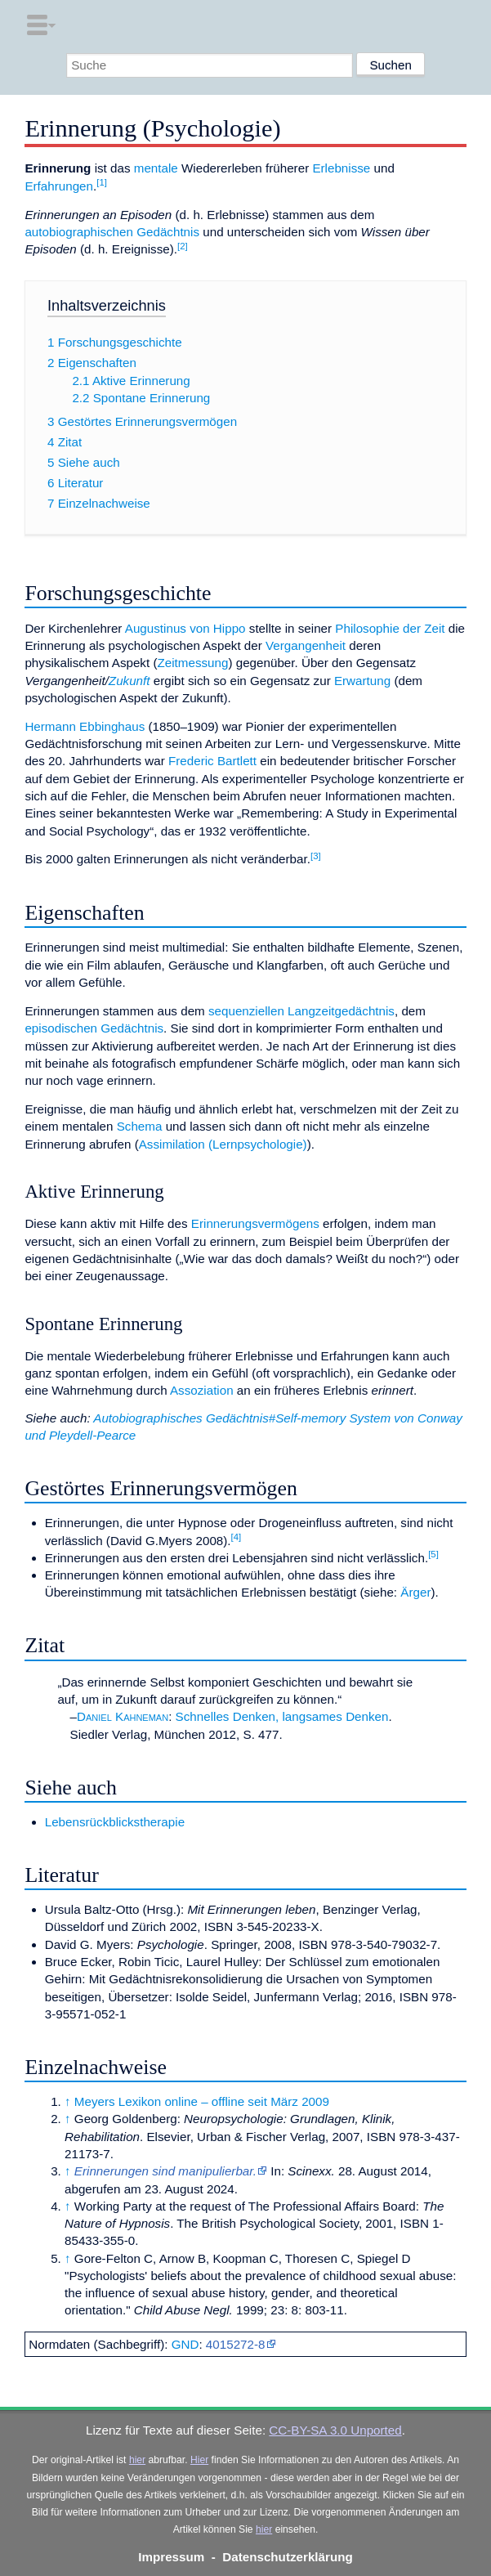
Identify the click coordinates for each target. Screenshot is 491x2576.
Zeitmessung (192, 663)
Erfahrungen (59, 186)
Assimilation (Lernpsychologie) (223, 1144)
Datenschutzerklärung (287, 2557)
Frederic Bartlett (212, 761)
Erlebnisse (341, 168)
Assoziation (202, 1390)
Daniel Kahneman (122, 1716)
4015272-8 (236, 2344)
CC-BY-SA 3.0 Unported (335, 2430)
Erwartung (362, 681)
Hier (199, 2460)
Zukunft (129, 681)
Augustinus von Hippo (185, 628)
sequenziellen (246, 1011)
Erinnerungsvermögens (255, 1223)
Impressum (171, 2557)
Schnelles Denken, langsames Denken (282, 1716)
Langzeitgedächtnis (341, 1011)
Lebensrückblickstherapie (115, 1822)
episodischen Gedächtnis (94, 1028)
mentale (156, 168)
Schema (140, 1126)
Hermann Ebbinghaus (85, 726)
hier (137, 2460)
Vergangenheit (306, 645)
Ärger (415, 1592)
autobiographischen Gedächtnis (112, 232)
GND (185, 2344)
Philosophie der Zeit (389, 628)
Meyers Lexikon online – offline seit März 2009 (201, 2101)
